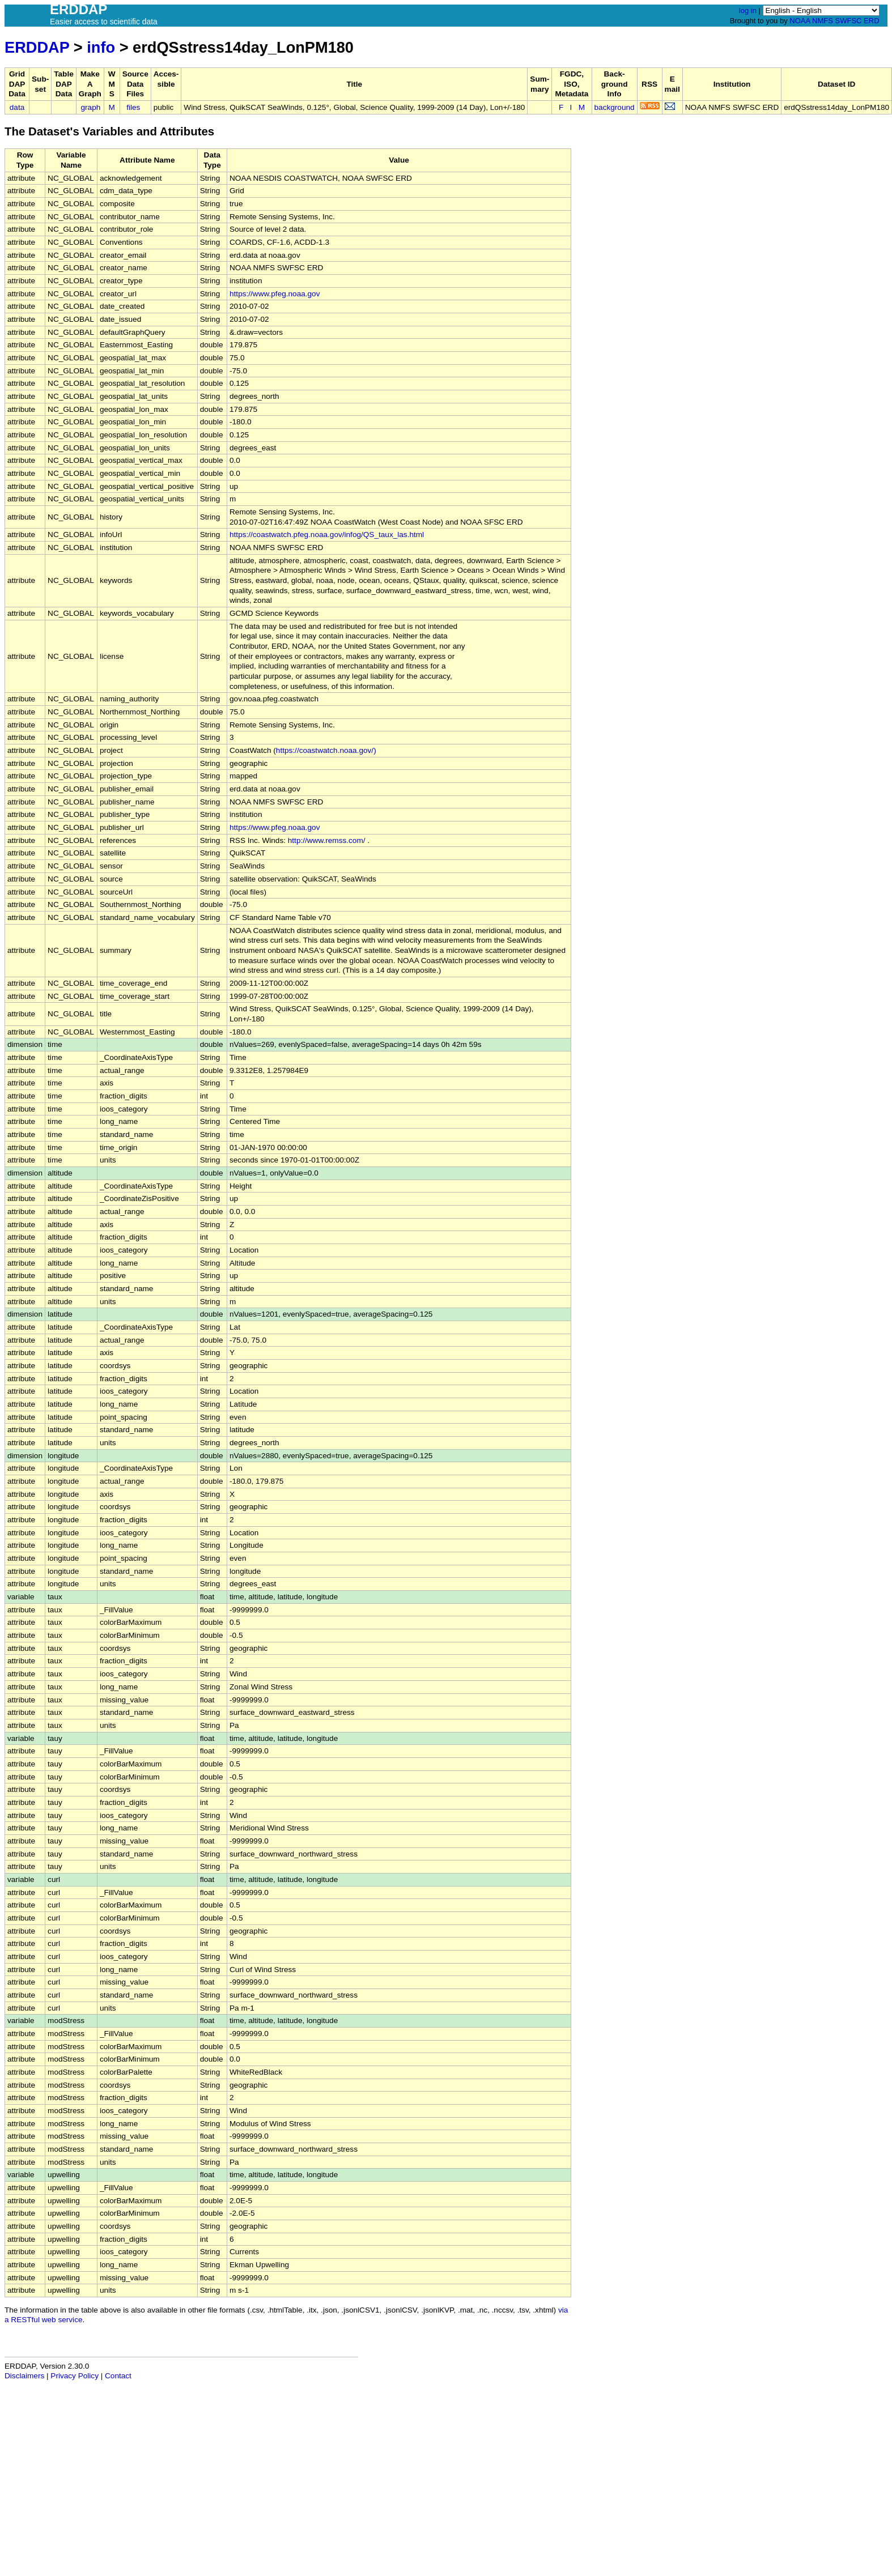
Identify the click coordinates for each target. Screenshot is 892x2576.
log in (748, 10)
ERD (871, 20)
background (614, 107)
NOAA (799, 20)
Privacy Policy (74, 2375)
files (133, 107)
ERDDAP (37, 47)
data (17, 107)
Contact (118, 2375)
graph (91, 107)
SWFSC (848, 20)
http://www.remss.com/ (327, 840)
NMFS (822, 20)
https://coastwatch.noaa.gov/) (326, 750)
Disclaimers (24, 2375)
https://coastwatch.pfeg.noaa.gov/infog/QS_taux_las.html (327, 534)
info (101, 47)
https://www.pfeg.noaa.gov (275, 293)
